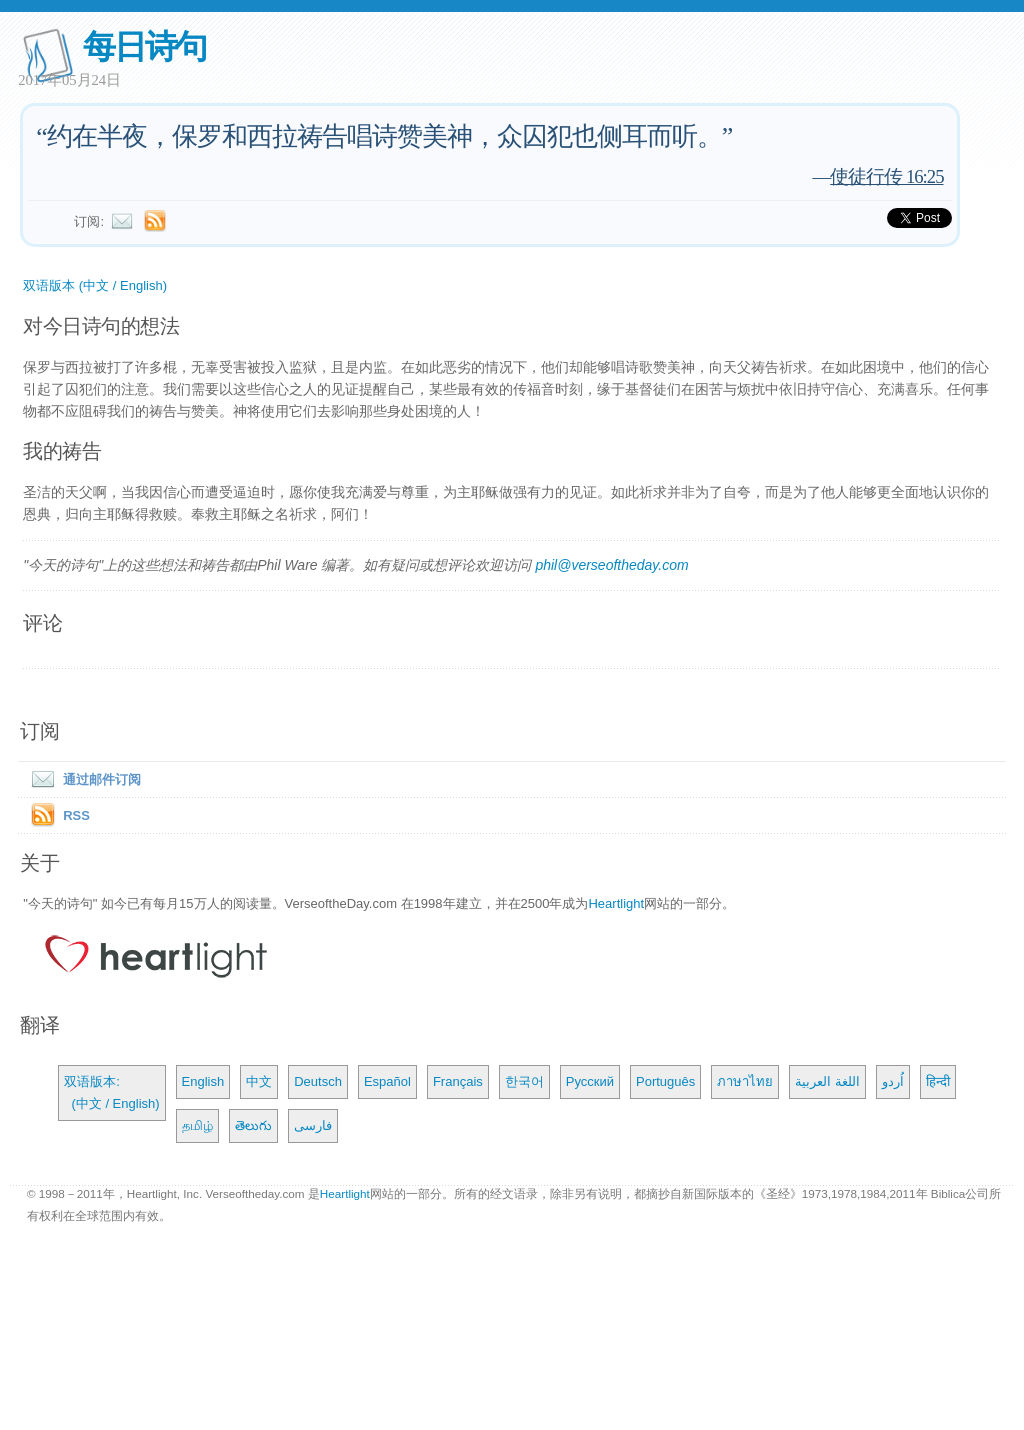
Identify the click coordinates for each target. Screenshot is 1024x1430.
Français (458, 1081)
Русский (590, 1081)
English (203, 1081)
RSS (76, 815)
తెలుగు (253, 1125)
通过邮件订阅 (82, 779)
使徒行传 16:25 (886, 176)
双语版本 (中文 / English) (95, 285)
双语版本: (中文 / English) (111, 1092)
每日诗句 (144, 46)
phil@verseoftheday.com (611, 565)
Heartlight (616, 903)
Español (387, 1081)
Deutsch (318, 1081)
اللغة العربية (827, 1081)
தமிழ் (197, 1125)
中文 (259, 1081)
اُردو (893, 1081)
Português (665, 1081)
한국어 (524, 1081)
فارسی (313, 1125)
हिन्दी (938, 1081)
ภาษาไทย (745, 1081)
